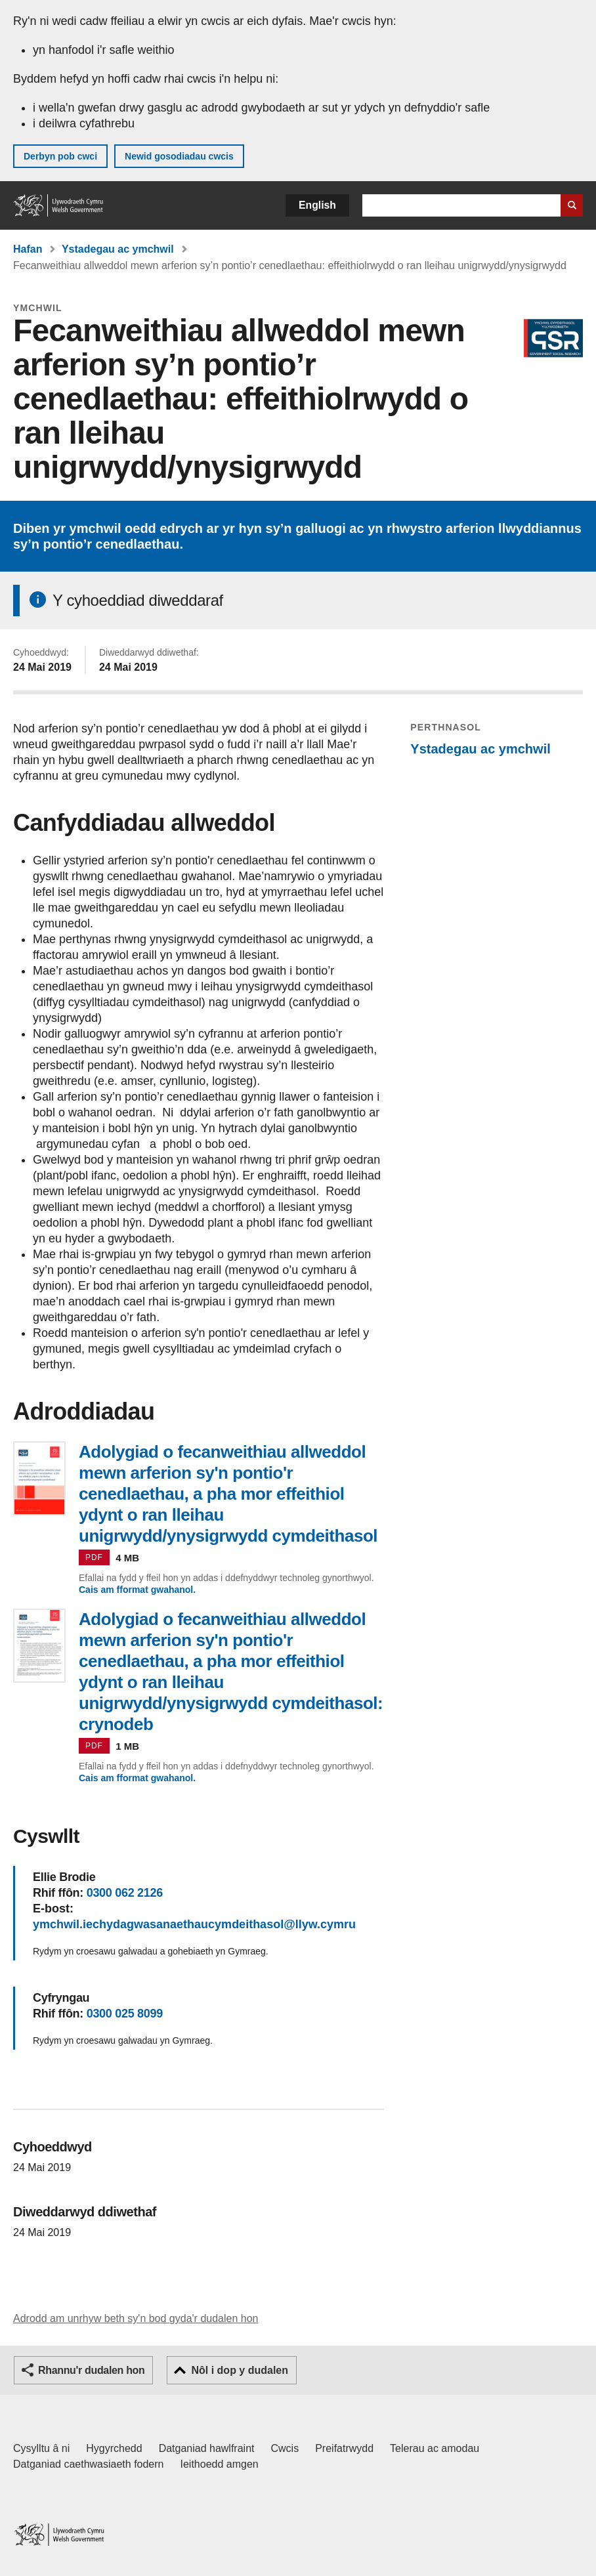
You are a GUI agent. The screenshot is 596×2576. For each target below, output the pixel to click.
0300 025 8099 (125, 2013)
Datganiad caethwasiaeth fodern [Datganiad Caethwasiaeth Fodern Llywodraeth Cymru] (88, 2464)
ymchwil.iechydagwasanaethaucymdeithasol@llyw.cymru (194, 1924)
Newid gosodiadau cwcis (179, 156)
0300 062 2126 (125, 1892)
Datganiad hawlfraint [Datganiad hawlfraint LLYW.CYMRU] (207, 2448)
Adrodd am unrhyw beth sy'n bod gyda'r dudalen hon (135, 2318)
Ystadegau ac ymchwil (118, 249)
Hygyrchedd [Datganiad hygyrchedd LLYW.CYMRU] (114, 2448)
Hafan (27, 249)
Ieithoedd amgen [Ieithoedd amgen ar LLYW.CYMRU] (220, 2464)
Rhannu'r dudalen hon (91, 2370)
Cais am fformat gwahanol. (137, 1589)
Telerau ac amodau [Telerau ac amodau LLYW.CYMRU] (434, 2448)
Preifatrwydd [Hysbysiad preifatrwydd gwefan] (344, 2448)
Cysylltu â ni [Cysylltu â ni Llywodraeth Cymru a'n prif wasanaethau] (41, 2448)
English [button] (317, 205)
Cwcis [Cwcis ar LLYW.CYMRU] (285, 2448)
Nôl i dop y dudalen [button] (239, 2370)
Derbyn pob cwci (60, 156)
